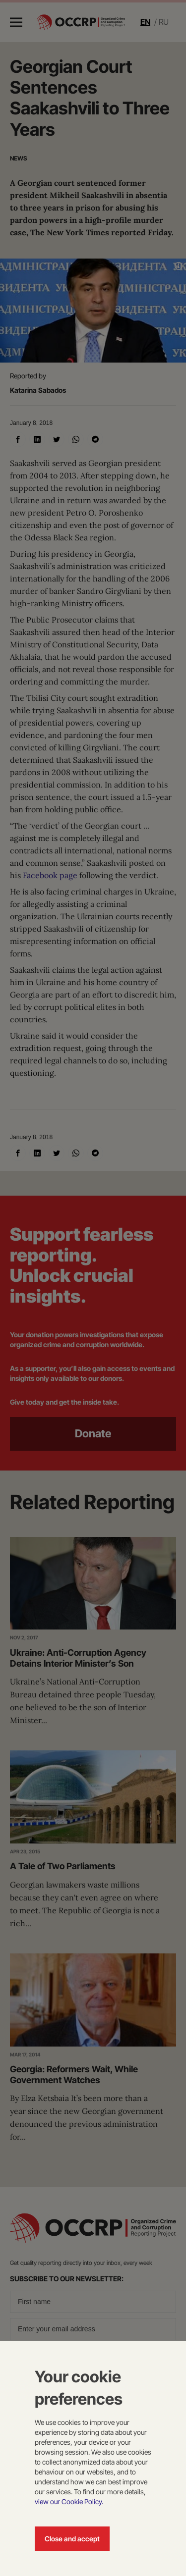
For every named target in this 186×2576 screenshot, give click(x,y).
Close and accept (72, 2538)
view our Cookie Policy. (69, 2501)
